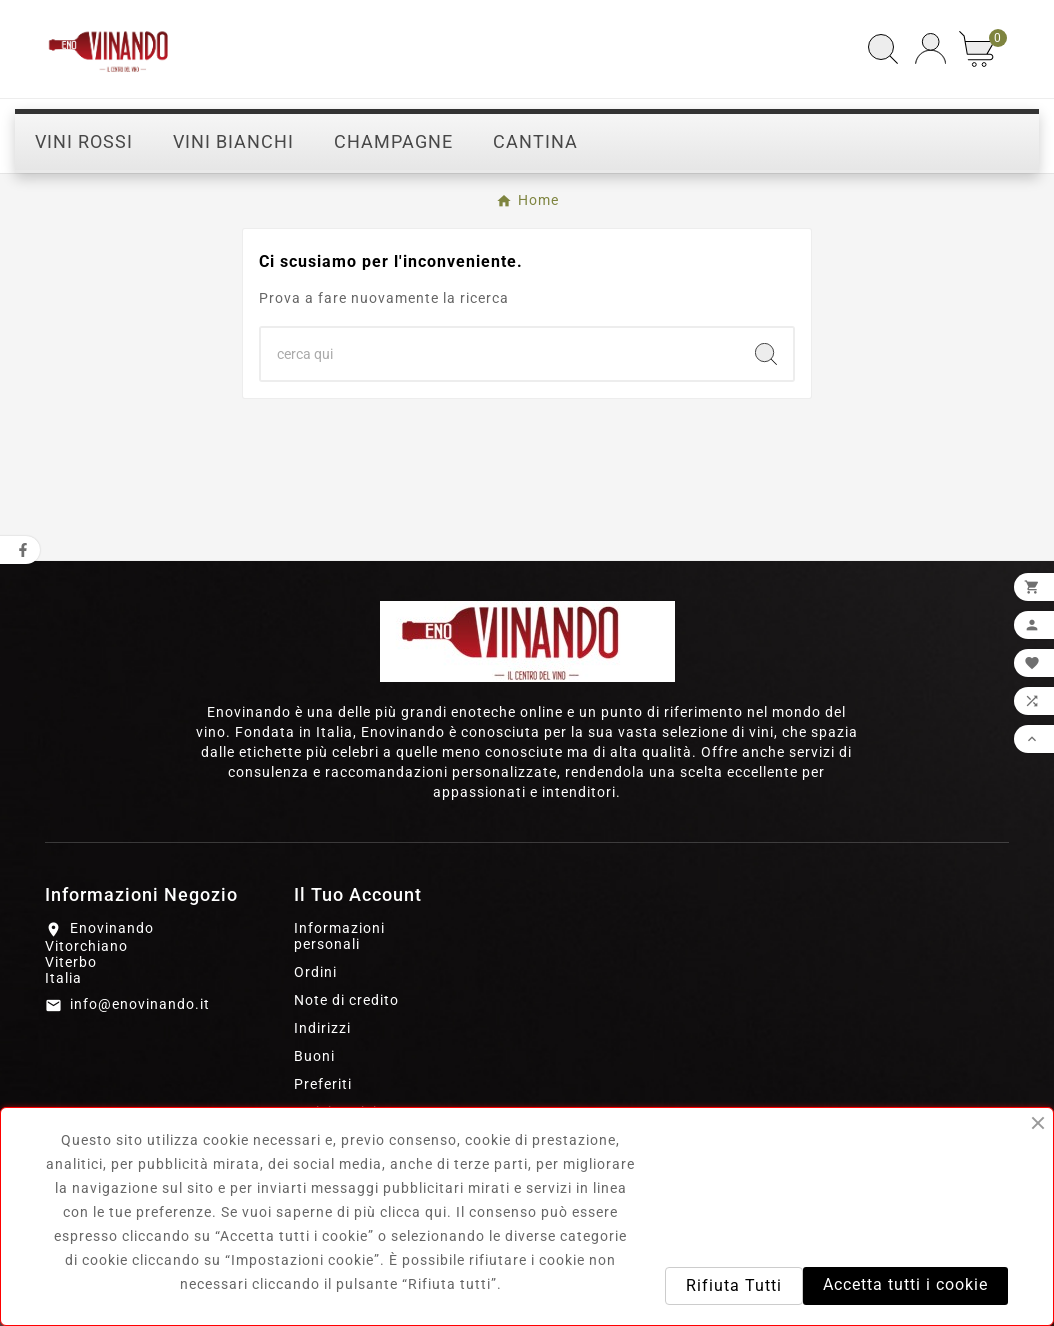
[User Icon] (930, 48)
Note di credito (346, 1000)
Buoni (314, 1056)
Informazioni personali (339, 936)
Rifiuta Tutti (734, 1285)
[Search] (766, 354)
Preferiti (323, 1084)
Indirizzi (322, 1028)
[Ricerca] (500, 354)
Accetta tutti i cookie (905, 1284)
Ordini (315, 972)
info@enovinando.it (140, 1004)
